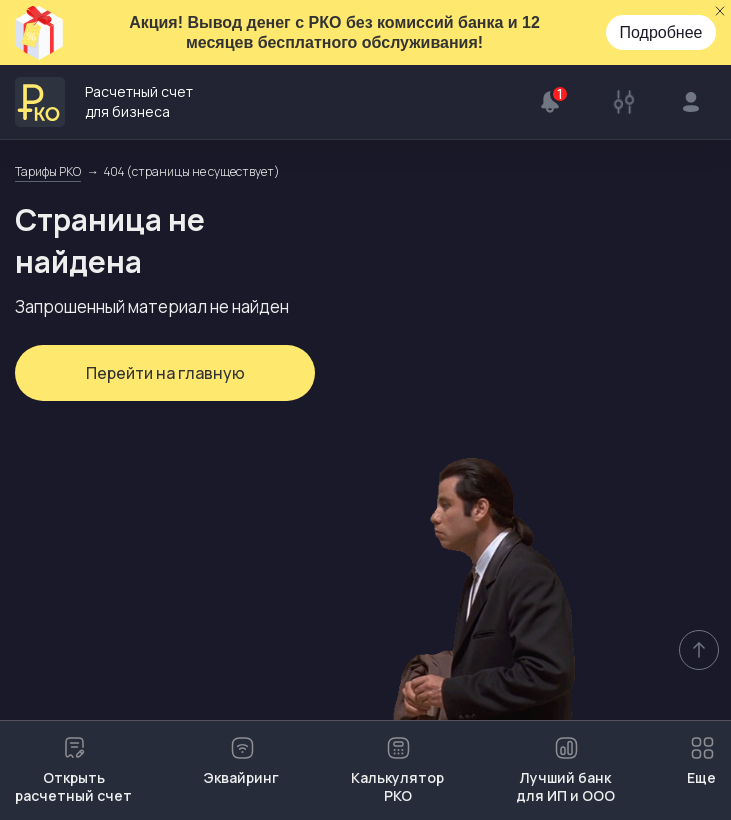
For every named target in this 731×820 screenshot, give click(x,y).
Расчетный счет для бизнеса (104, 102)
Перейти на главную (165, 373)
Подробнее (661, 32)
